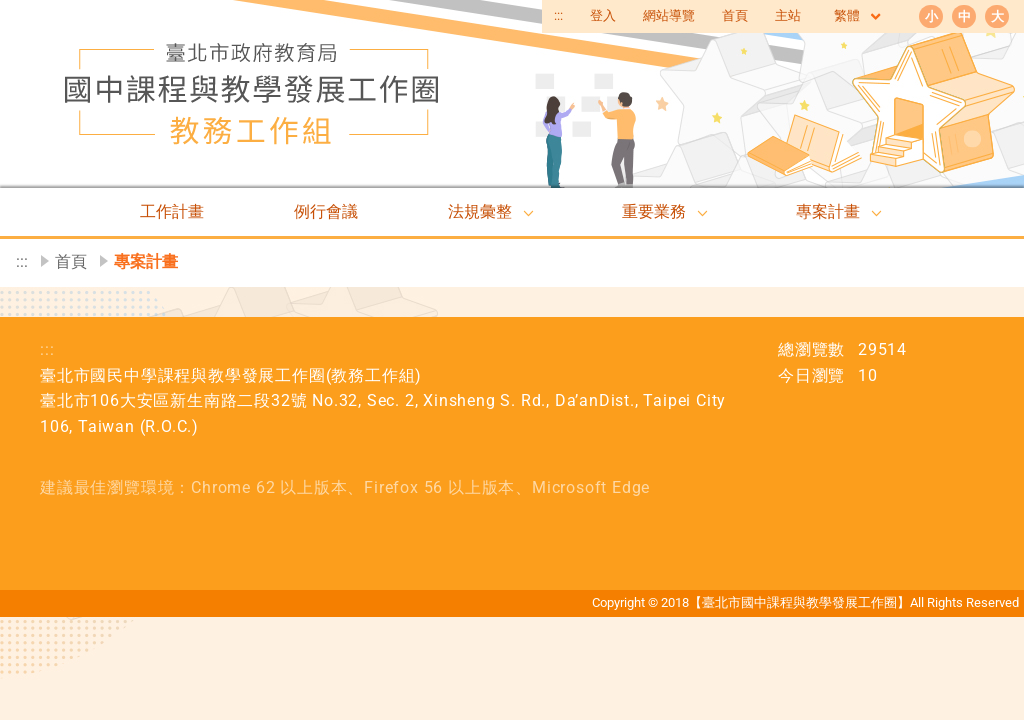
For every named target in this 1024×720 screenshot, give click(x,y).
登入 (603, 15)
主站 (788, 15)
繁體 (858, 16)
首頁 (735, 15)
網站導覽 (669, 15)
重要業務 (654, 211)
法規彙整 (480, 211)
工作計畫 (172, 211)
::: (558, 15)
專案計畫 (828, 211)
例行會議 (326, 211)
